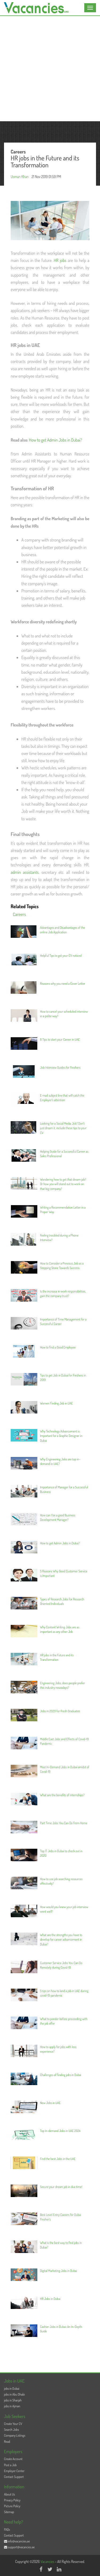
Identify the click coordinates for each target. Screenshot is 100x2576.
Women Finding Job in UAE (56, 1403)
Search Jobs (11, 2430)
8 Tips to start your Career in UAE (60, 1039)
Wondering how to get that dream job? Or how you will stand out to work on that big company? (63, 1183)
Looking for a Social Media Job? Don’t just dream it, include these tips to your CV (63, 1127)
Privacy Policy (12, 2500)
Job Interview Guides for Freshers (60, 1067)
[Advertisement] (50, 69)
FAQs (7, 2529)
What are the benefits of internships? (62, 1795)
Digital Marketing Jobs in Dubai (58, 2271)
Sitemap (9, 2512)
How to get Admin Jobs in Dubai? (55, 440)
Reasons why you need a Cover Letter (62, 984)
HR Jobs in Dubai (50, 2299)
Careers (19, 914)
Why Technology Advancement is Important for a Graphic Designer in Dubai (61, 1435)
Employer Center (14, 2471)
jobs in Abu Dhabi (14, 2394)
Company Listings (14, 2435)
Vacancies (48, 2561)
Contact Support (14, 2477)
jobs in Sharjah (13, 2400)
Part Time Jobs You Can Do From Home (63, 1823)
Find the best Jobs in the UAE (57, 2159)
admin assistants (25, 872)
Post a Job (10, 2465)
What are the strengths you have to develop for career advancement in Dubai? (61, 1939)
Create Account (13, 2459)
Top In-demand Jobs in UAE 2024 (60, 2131)
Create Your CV (13, 2424)
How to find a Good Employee (58, 1347)
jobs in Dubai (11, 2389)
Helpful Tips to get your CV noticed (61, 956)
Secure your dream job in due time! (61, 2187)
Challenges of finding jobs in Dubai (60, 2075)
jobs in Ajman (12, 2406)
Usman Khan (20, 176)
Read (7, 2442)
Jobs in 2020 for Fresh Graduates (60, 1711)
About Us (9, 2494)
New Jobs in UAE (50, 2103)
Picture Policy (12, 2506)
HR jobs (60, 260)
